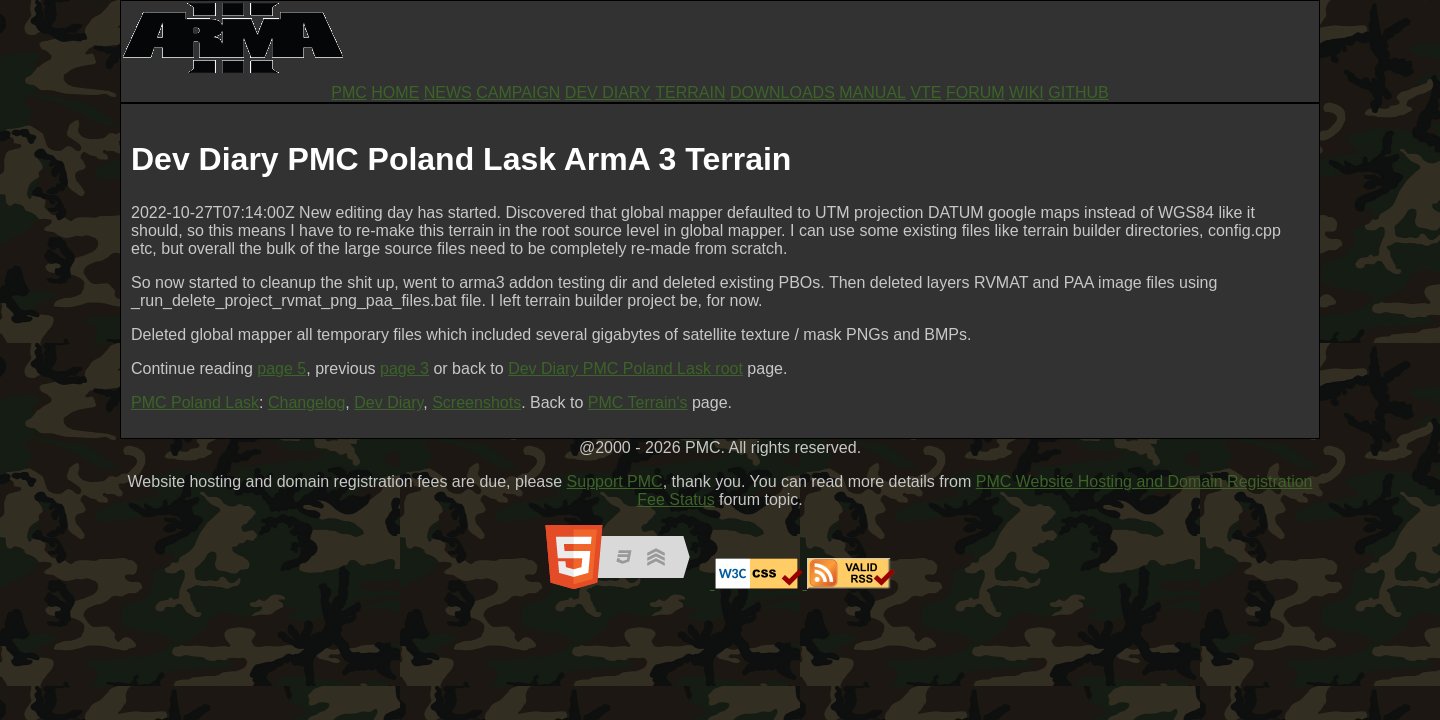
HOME (395, 92)
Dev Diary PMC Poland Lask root (625, 368)
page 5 (281, 368)
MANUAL (872, 92)
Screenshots (476, 402)
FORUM (975, 92)
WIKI (1026, 92)
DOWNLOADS (782, 92)
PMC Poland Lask (195, 402)
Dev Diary (388, 402)
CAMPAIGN (518, 92)
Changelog (306, 402)
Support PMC (615, 481)
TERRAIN (690, 92)
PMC (349, 92)
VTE (925, 92)
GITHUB (1078, 92)
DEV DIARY (608, 92)
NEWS (448, 92)
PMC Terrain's (638, 402)
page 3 (404, 368)
